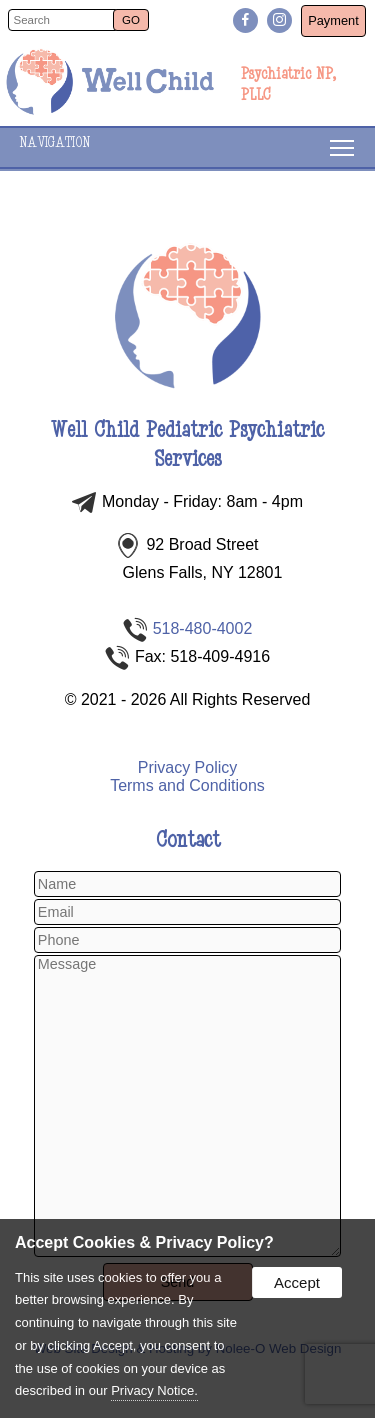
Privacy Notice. (154, 1390)
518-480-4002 (203, 628)
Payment (333, 20)
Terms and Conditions (187, 785)
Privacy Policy (188, 767)
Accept (297, 1282)
